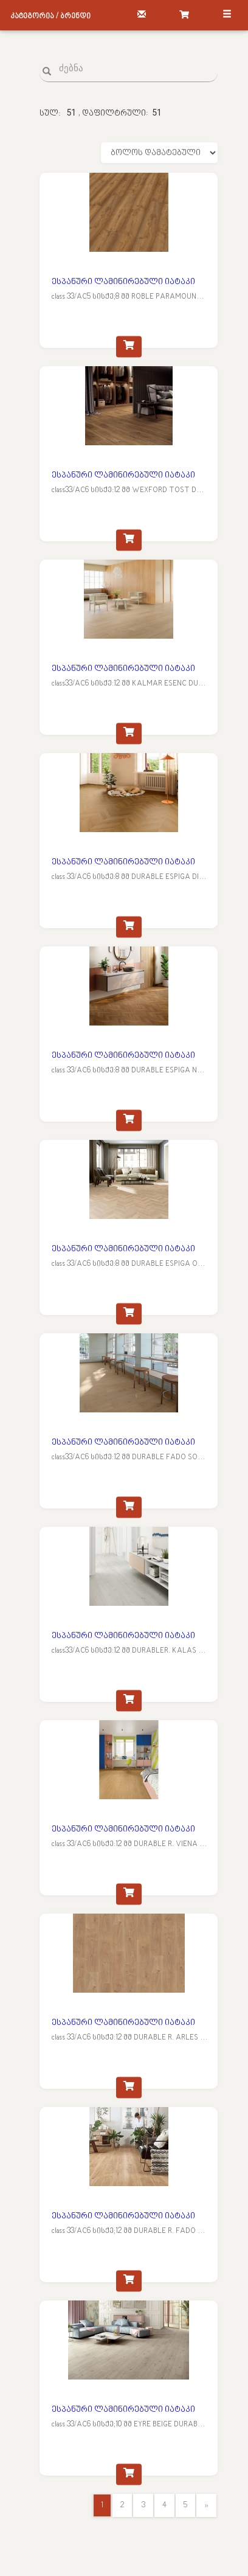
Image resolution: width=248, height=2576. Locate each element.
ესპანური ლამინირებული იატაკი (123, 282)
